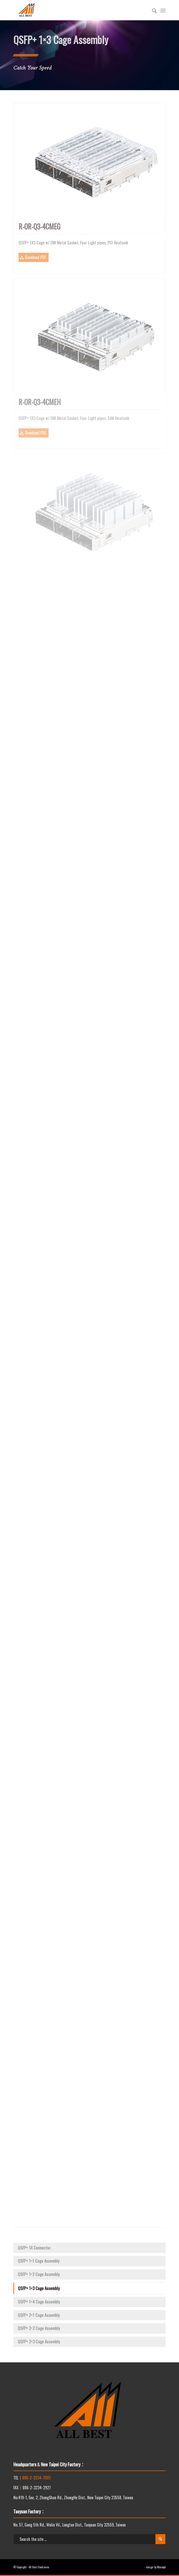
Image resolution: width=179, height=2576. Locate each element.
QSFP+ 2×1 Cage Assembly (39, 2315)
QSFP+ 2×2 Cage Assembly (39, 2328)
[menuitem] (152, 10)
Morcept (161, 2567)
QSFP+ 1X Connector (34, 2247)
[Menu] (163, 10)
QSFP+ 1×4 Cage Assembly (39, 2301)
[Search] (152, 10)
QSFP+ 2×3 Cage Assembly (39, 2341)
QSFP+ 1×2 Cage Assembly (39, 2274)
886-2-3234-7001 (36, 2478)
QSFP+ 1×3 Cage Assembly (39, 2288)
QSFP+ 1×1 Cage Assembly (39, 2261)
